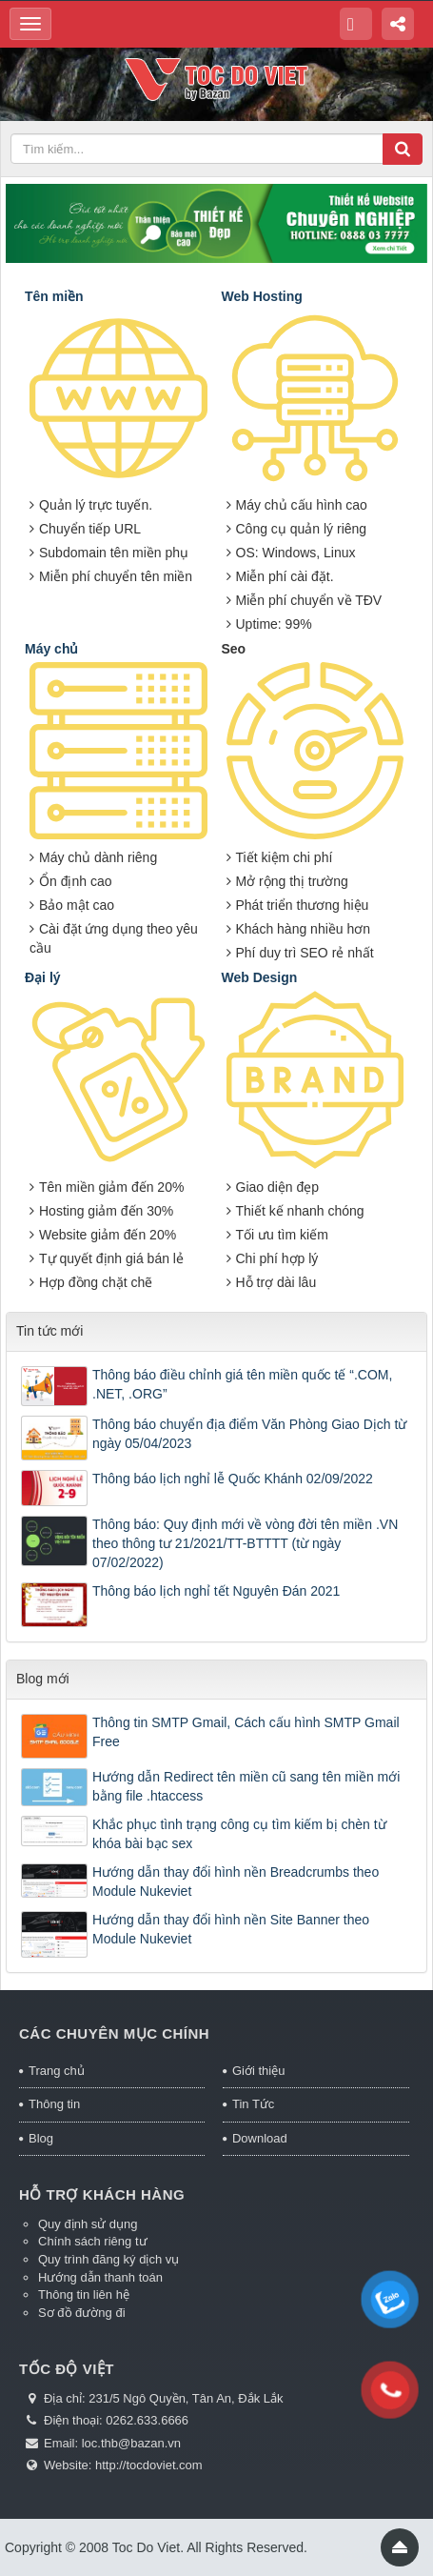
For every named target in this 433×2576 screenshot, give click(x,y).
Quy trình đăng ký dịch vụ (108, 2259)
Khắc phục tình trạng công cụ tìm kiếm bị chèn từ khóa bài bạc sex (239, 1834)
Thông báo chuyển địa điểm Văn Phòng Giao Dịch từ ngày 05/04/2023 (249, 1434)
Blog (41, 2138)
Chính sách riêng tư (93, 2241)
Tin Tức (253, 2104)
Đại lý (43, 977)
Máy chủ (51, 648)
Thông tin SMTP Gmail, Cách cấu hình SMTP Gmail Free (246, 1732)
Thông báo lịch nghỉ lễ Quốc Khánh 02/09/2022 (232, 1478)
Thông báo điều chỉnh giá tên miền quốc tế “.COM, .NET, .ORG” (242, 1384)
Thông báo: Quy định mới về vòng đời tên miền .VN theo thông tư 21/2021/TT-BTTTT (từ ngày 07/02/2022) (245, 1543)
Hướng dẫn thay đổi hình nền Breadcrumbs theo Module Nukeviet (235, 1881)
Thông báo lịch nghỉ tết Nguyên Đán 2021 (216, 1591)
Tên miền (54, 296)
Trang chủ (57, 2070)
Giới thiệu (258, 2070)
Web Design (260, 977)
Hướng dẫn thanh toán (100, 2277)
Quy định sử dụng (88, 2224)
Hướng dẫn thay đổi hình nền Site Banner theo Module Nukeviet (230, 1929)
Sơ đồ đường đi (82, 2312)
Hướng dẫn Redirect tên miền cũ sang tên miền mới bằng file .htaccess (246, 1786)
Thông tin (54, 2104)
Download (259, 2138)
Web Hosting (262, 296)
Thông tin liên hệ (83, 2294)
